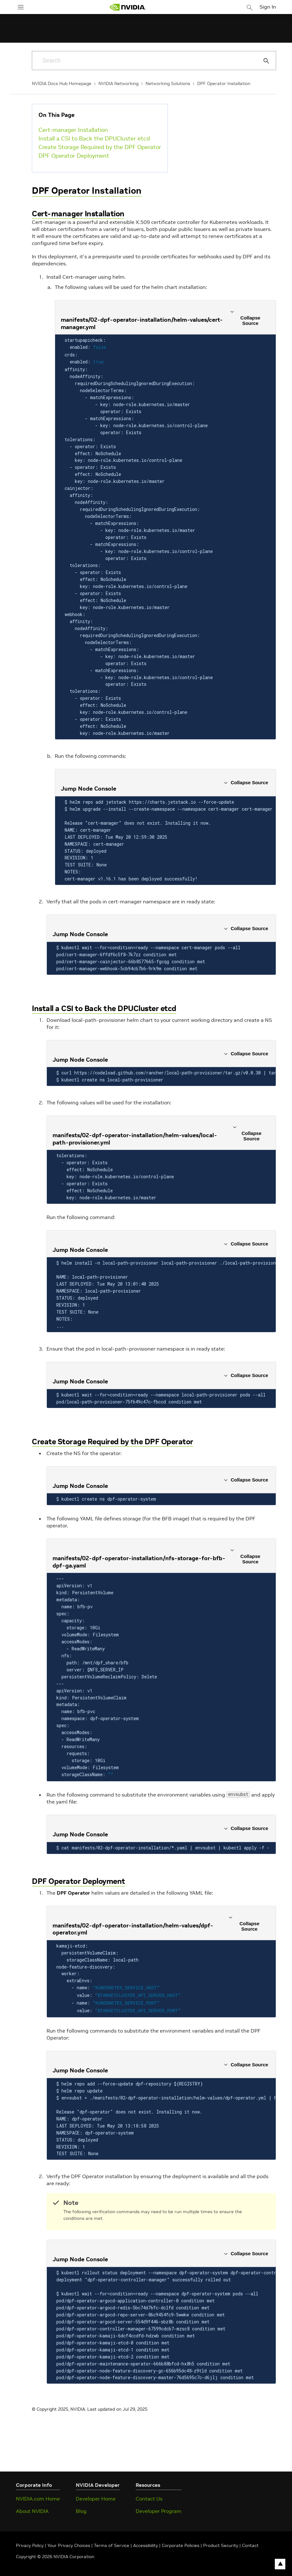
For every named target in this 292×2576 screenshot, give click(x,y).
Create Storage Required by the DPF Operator (100, 147)
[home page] (128, 7)
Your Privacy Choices (68, 2541)
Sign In (268, 7)
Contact (250, 2541)
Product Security (220, 2541)
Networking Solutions (168, 83)
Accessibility (145, 2541)
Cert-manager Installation (73, 129)
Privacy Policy (30, 2541)
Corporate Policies (180, 2541)
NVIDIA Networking (118, 83)
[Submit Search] (262, 60)
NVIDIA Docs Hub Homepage (61, 83)
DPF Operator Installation (223, 83)
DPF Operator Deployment (74, 155)
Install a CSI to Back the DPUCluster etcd (94, 138)
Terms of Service (111, 2541)
